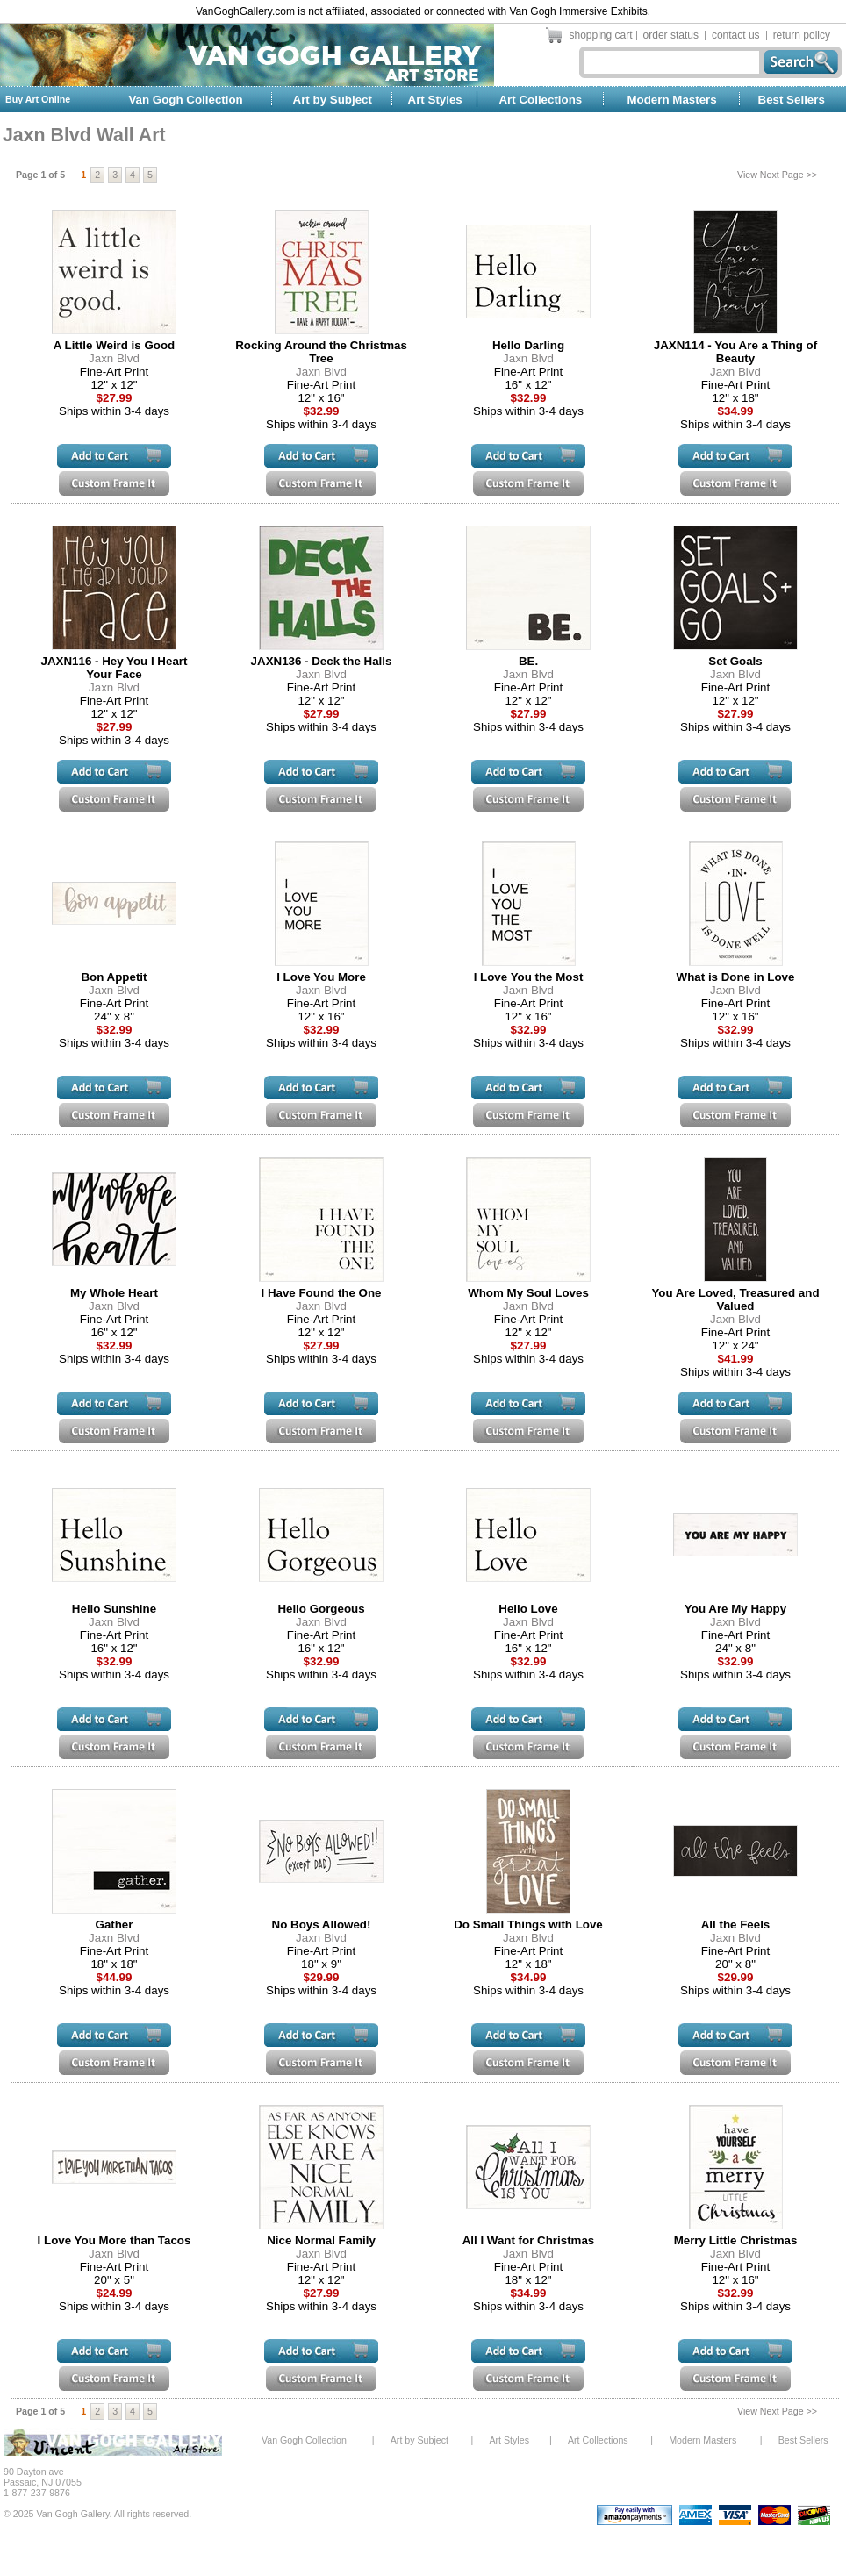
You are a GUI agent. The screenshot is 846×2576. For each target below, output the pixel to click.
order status (671, 35)
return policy (801, 35)
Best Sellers (791, 99)
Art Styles (435, 99)
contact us (736, 35)
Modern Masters (671, 99)
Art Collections (540, 99)
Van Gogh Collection (185, 99)
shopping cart (601, 35)
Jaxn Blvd (114, 358)
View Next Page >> (777, 174)
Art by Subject (332, 99)
